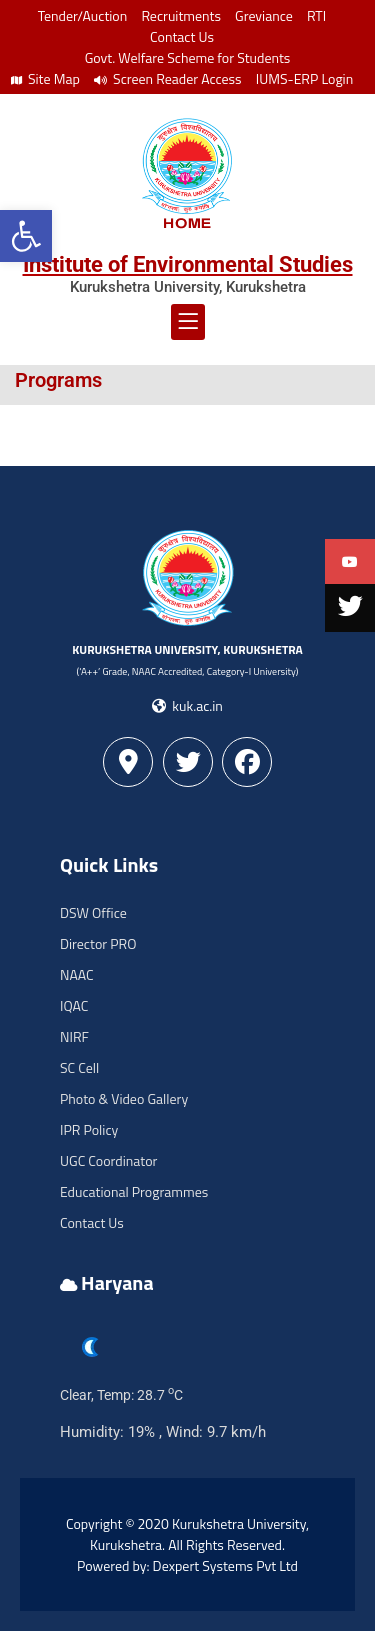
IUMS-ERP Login (305, 78)
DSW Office (93, 912)
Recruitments (181, 15)
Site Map (45, 78)
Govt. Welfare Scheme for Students (188, 57)
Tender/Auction (82, 15)
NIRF (74, 1036)
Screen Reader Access (168, 78)
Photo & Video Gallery (124, 1098)
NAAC (77, 974)
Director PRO (98, 943)
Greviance (264, 15)
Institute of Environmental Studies (188, 264)
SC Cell (79, 1067)
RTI (316, 15)
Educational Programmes (134, 1191)
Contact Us (182, 36)
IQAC (74, 1005)
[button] (26, 236)
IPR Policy (89, 1129)
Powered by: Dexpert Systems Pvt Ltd (187, 1565)
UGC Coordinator (108, 1160)
